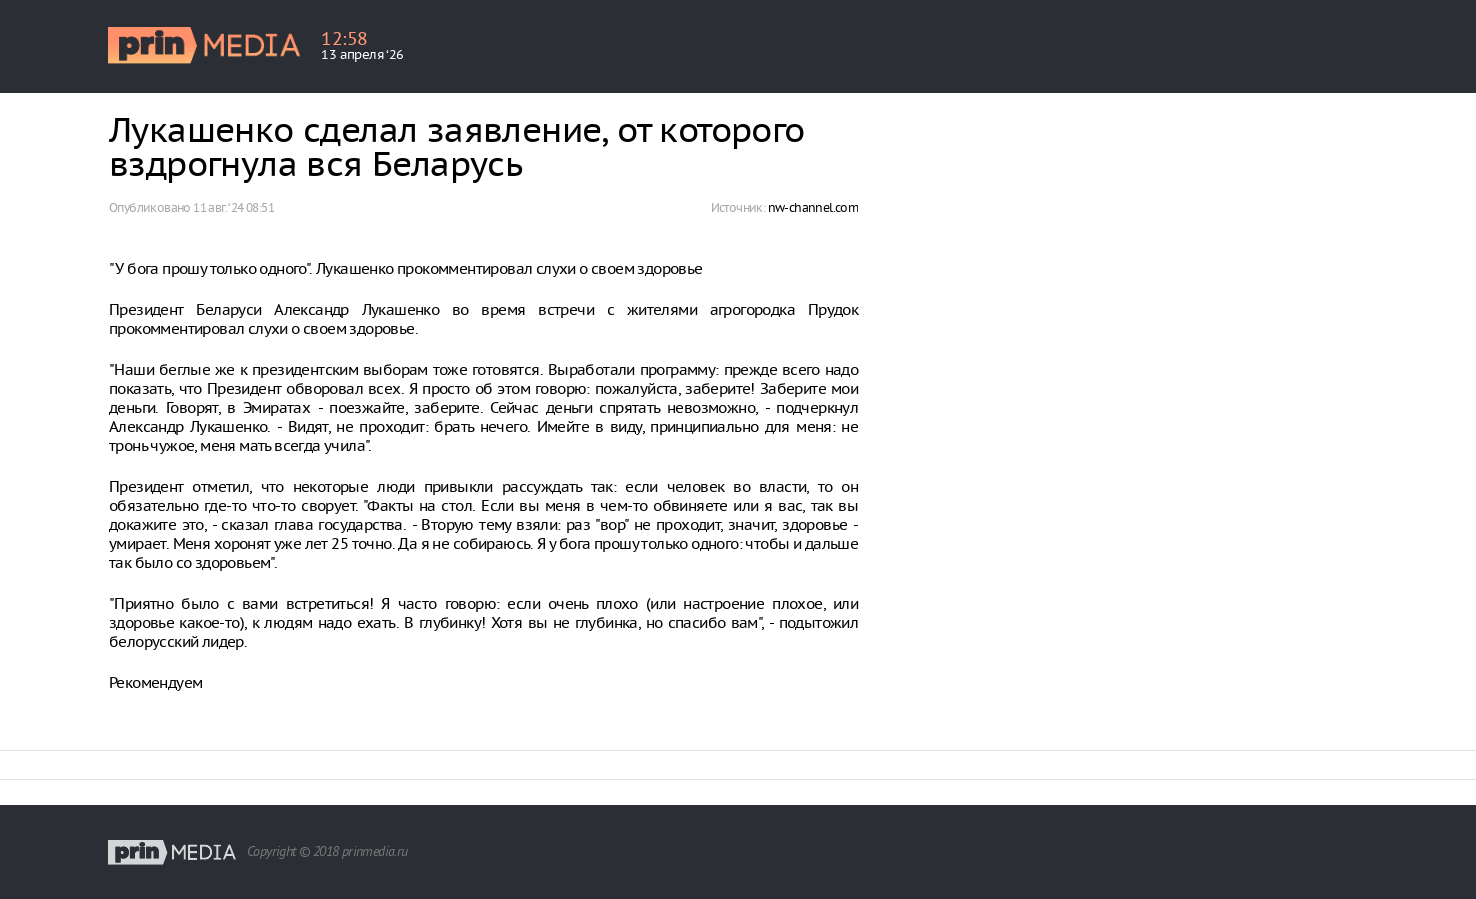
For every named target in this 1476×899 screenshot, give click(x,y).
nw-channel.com (813, 207)
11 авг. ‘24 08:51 (233, 207)
